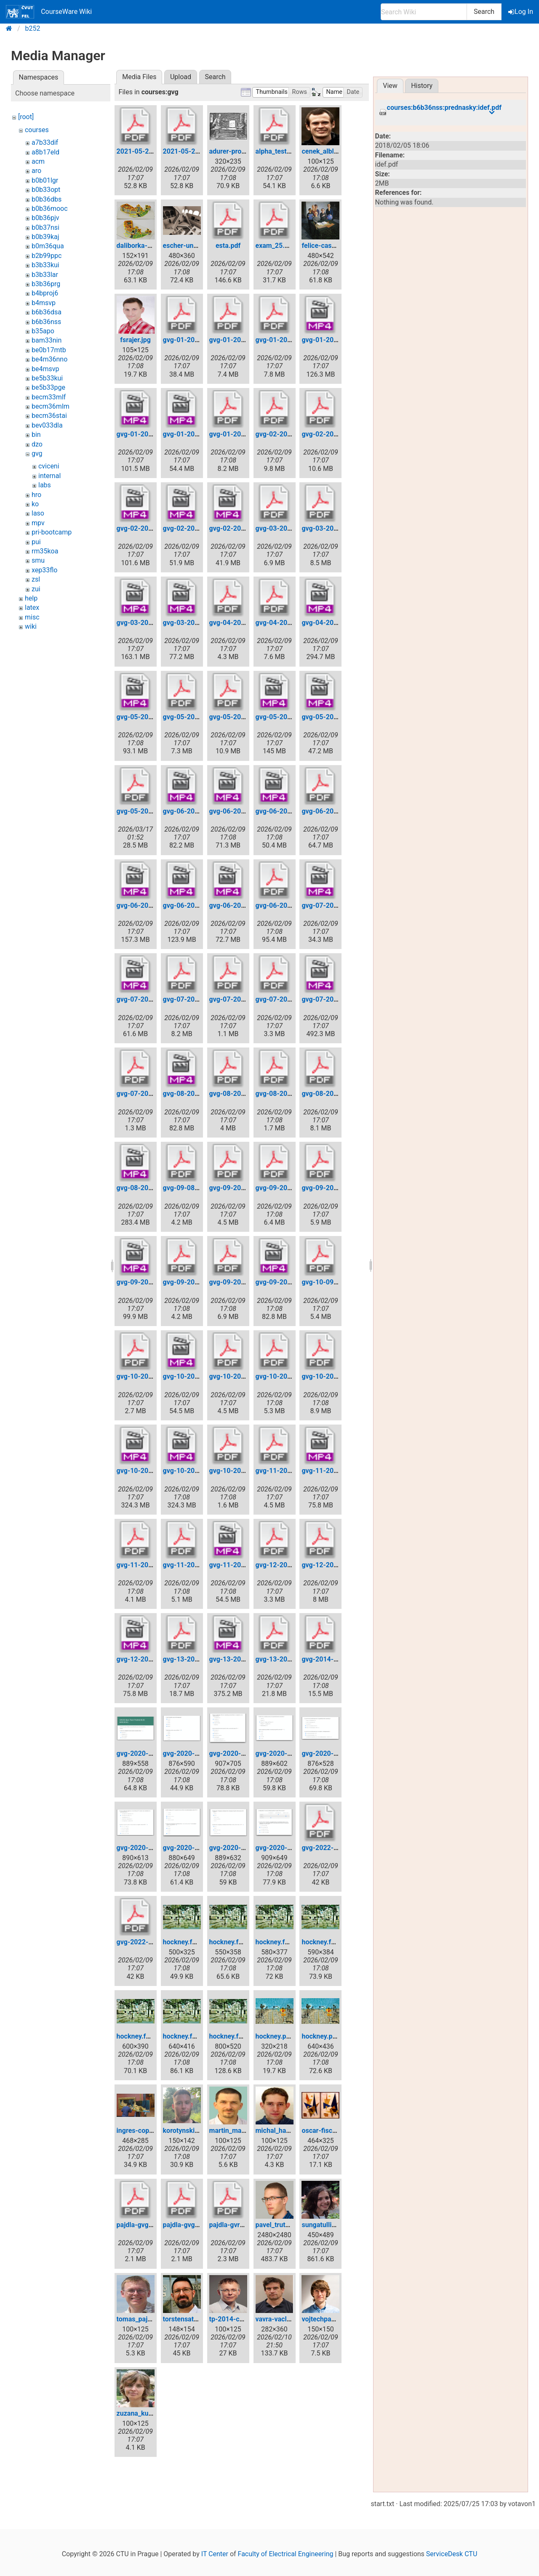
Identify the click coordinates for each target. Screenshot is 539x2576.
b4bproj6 (45, 293)
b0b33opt (46, 190)
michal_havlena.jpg (285, 2131)
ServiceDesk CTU (451, 2554)
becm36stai (49, 416)
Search (484, 12)
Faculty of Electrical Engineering (286, 2554)
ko (35, 504)
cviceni (48, 466)
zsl (36, 579)
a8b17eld (45, 152)
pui (36, 542)
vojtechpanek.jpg (327, 2319)
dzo (37, 444)
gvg (37, 453)
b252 (32, 28)
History (421, 86)
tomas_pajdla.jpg (142, 2319)
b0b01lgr (45, 180)
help (31, 598)
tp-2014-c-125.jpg (237, 2319)
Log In (521, 12)
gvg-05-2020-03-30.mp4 (154, 717)
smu (38, 560)
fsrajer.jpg (135, 340)
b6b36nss (46, 322)
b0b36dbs (46, 199)
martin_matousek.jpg (241, 2131)
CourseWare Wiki (49, 12)
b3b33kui (45, 265)
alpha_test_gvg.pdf (284, 151)
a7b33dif (45, 142)
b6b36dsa (46, 312)
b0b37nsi (45, 227)
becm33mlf (49, 397)
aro (36, 171)
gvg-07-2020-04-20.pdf (199, 999)
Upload (180, 77)
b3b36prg (46, 284)
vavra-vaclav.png (281, 2319)
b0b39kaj (45, 237)
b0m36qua (48, 246)
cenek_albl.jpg (323, 151)
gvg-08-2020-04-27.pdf (245, 1094)
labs (44, 485)
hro (36, 495)
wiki (31, 626)
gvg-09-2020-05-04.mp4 (154, 1282)
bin (36, 435)
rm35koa (45, 551)
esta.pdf (228, 246)
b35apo (43, 331)
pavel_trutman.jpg (283, 2225)
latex (32, 607)
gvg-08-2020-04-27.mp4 (201, 1094)
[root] (26, 117)
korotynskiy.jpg (186, 2131)
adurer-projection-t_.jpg (245, 151)
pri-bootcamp (52, 532)
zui (36, 589)
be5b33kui (47, 378)
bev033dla (47, 425)
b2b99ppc (46, 256)
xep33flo (44, 570)
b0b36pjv (45, 218)
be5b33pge (48, 387)
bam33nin (46, 340)
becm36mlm (50, 406)
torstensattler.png (190, 2319)
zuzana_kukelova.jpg (148, 2413)
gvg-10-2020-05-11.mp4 (201, 1376)
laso (38, 513)
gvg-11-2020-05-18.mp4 (339, 1471)
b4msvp (44, 303)
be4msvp (45, 369)
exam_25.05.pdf (280, 246)
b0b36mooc (50, 209)
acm (38, 161)
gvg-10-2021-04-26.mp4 (201, 1471)
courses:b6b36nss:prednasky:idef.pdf (444, 108)
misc (32, 617)
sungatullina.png (327, 2225)
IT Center (214, 2554)
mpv (38, 523)
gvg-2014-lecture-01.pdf (339, 1659)
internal (49, 476)
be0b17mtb (49, 350)
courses (37, 130)
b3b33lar (45, 275)
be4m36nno (49, 359)
